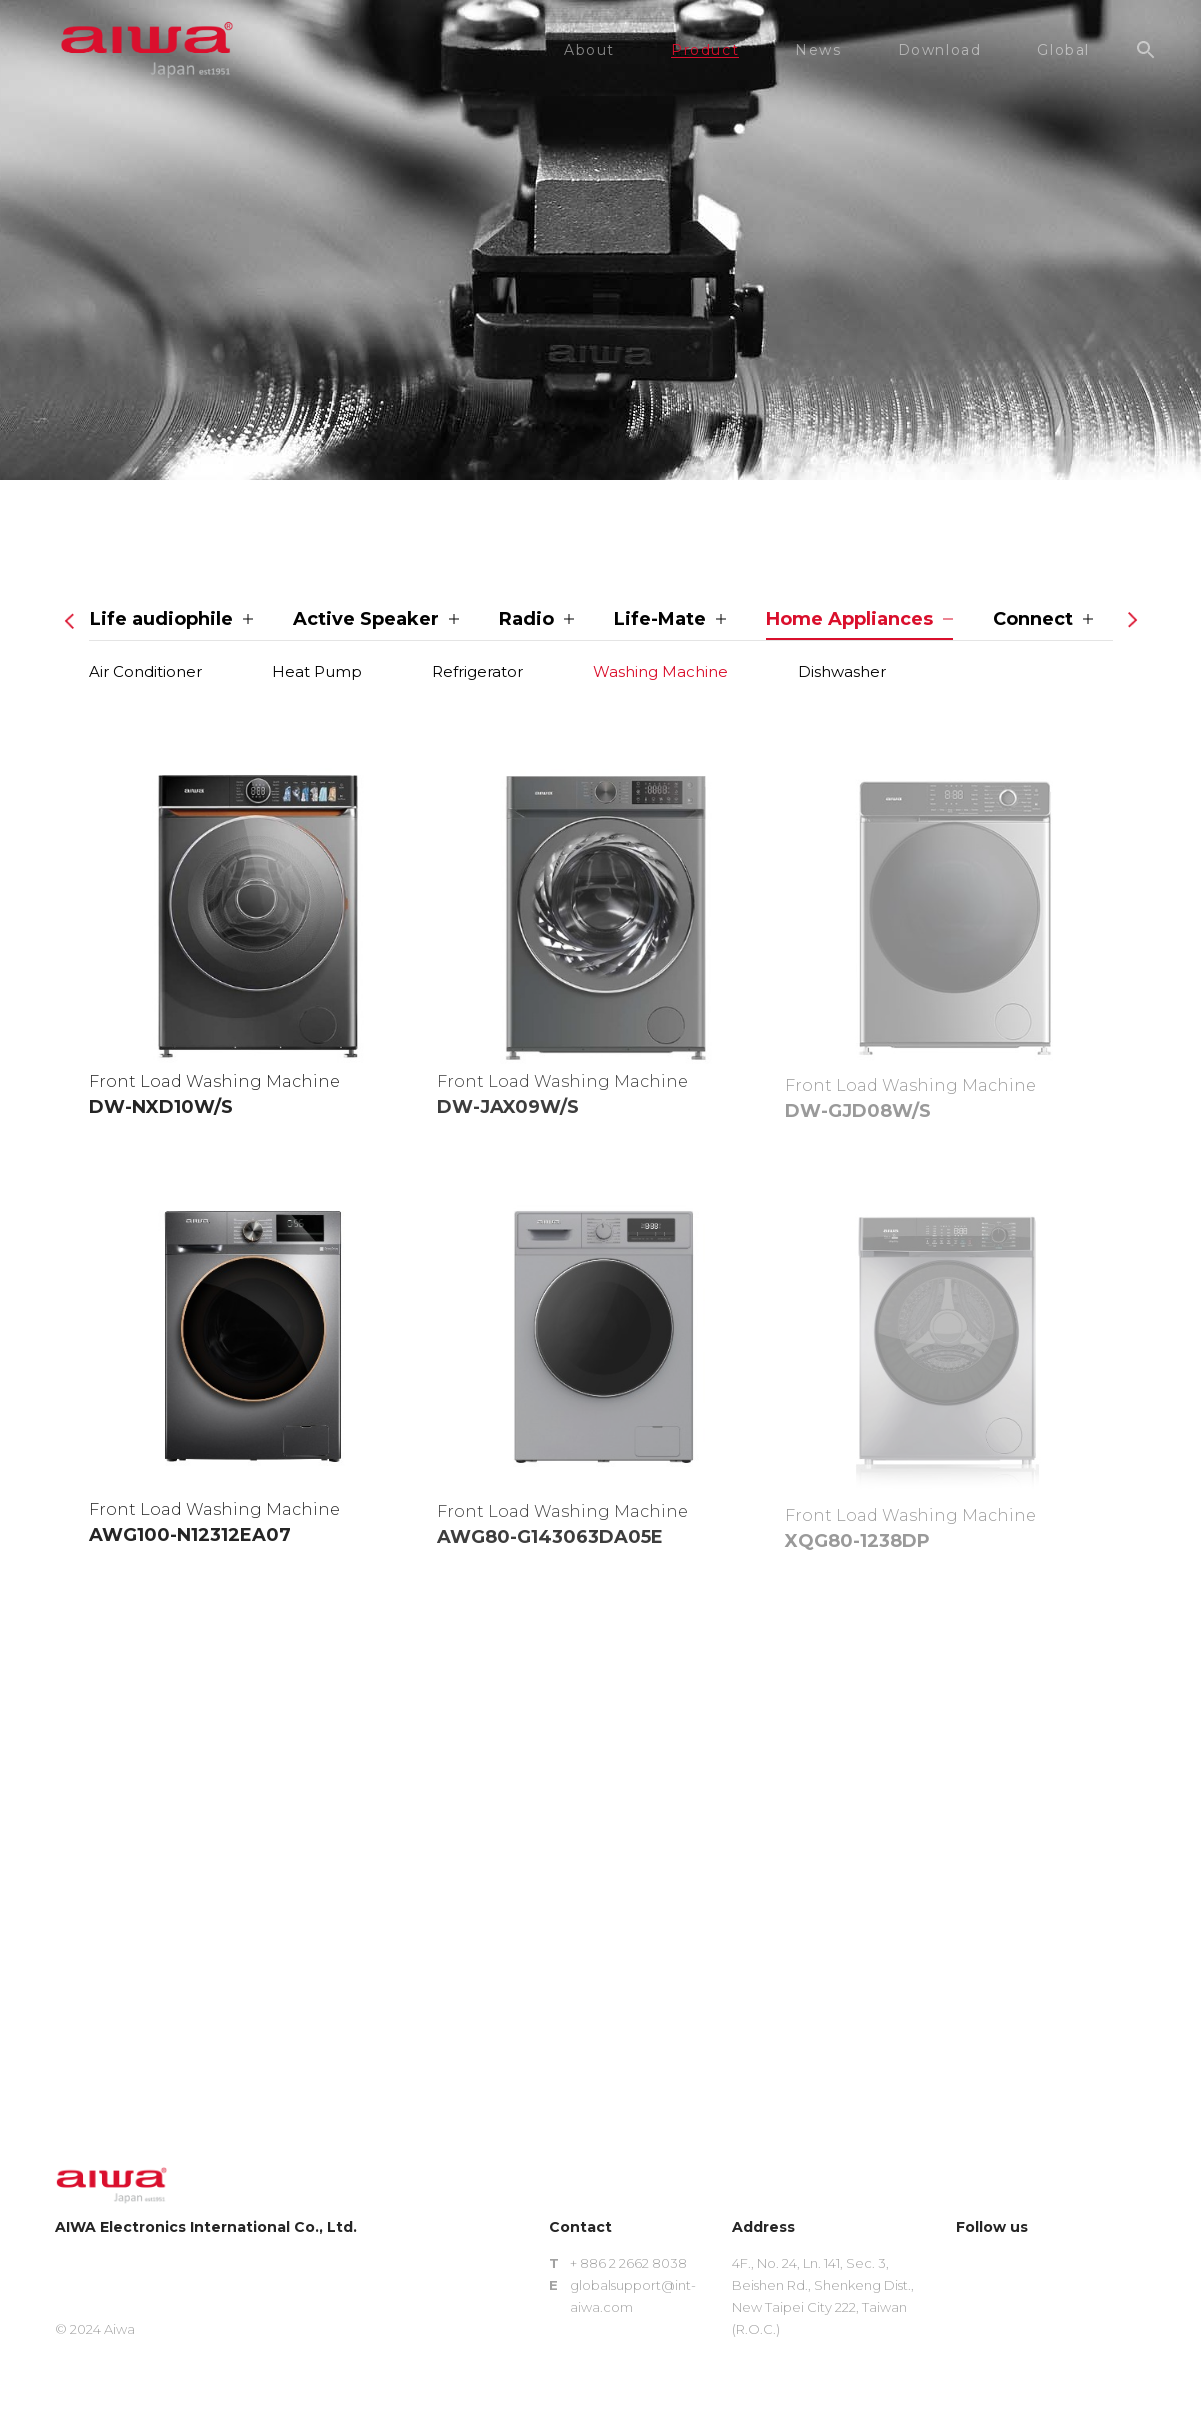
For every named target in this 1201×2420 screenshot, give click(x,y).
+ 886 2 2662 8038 (628, 2263)
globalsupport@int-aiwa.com (633, 2296)
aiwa (147, 50)
